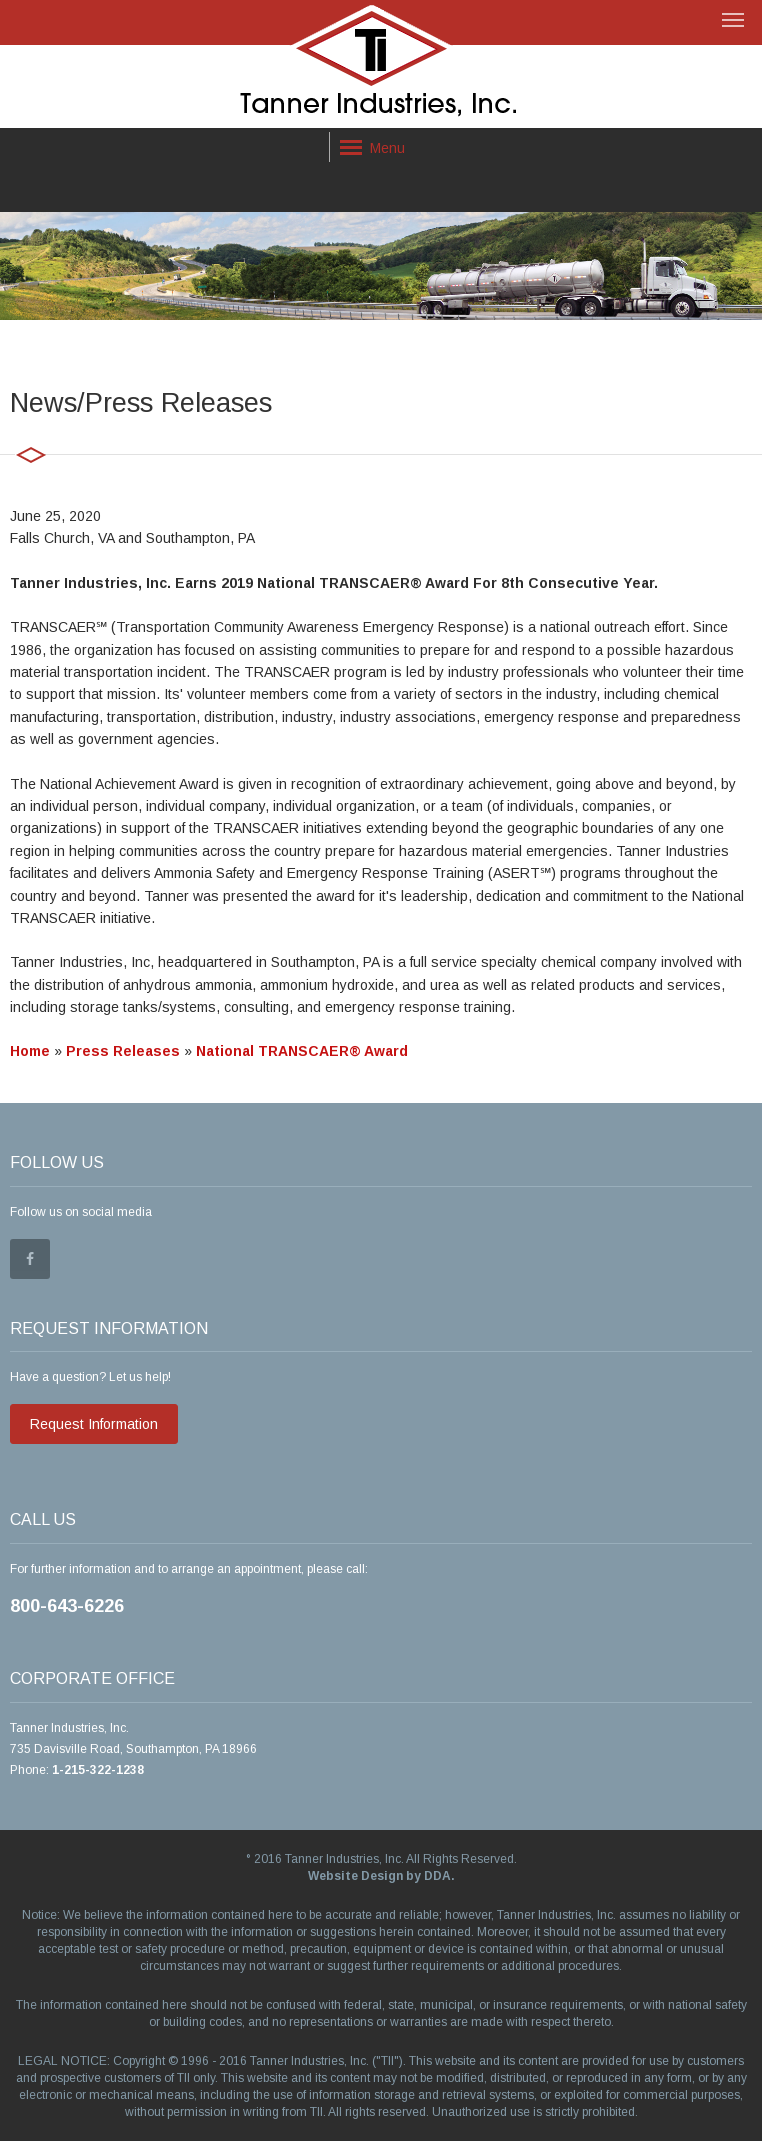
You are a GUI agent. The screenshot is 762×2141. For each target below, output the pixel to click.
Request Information (94, 1424)
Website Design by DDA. (381, 1876)
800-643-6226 (67, 1606)
